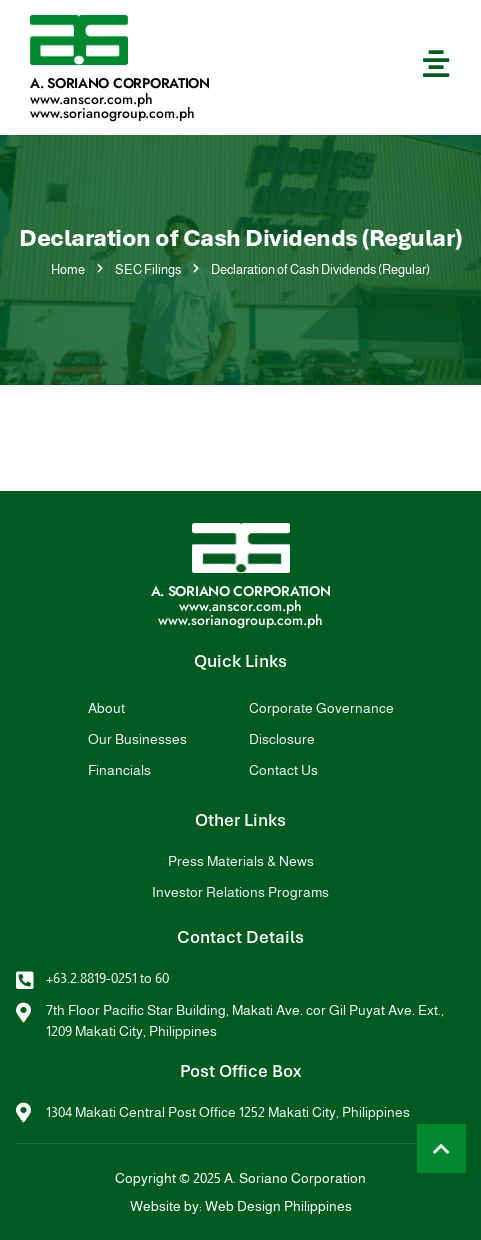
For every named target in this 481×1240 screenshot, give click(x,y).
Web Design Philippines (278, 1206)
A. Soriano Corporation (120, 83)
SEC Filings (148, 269)
